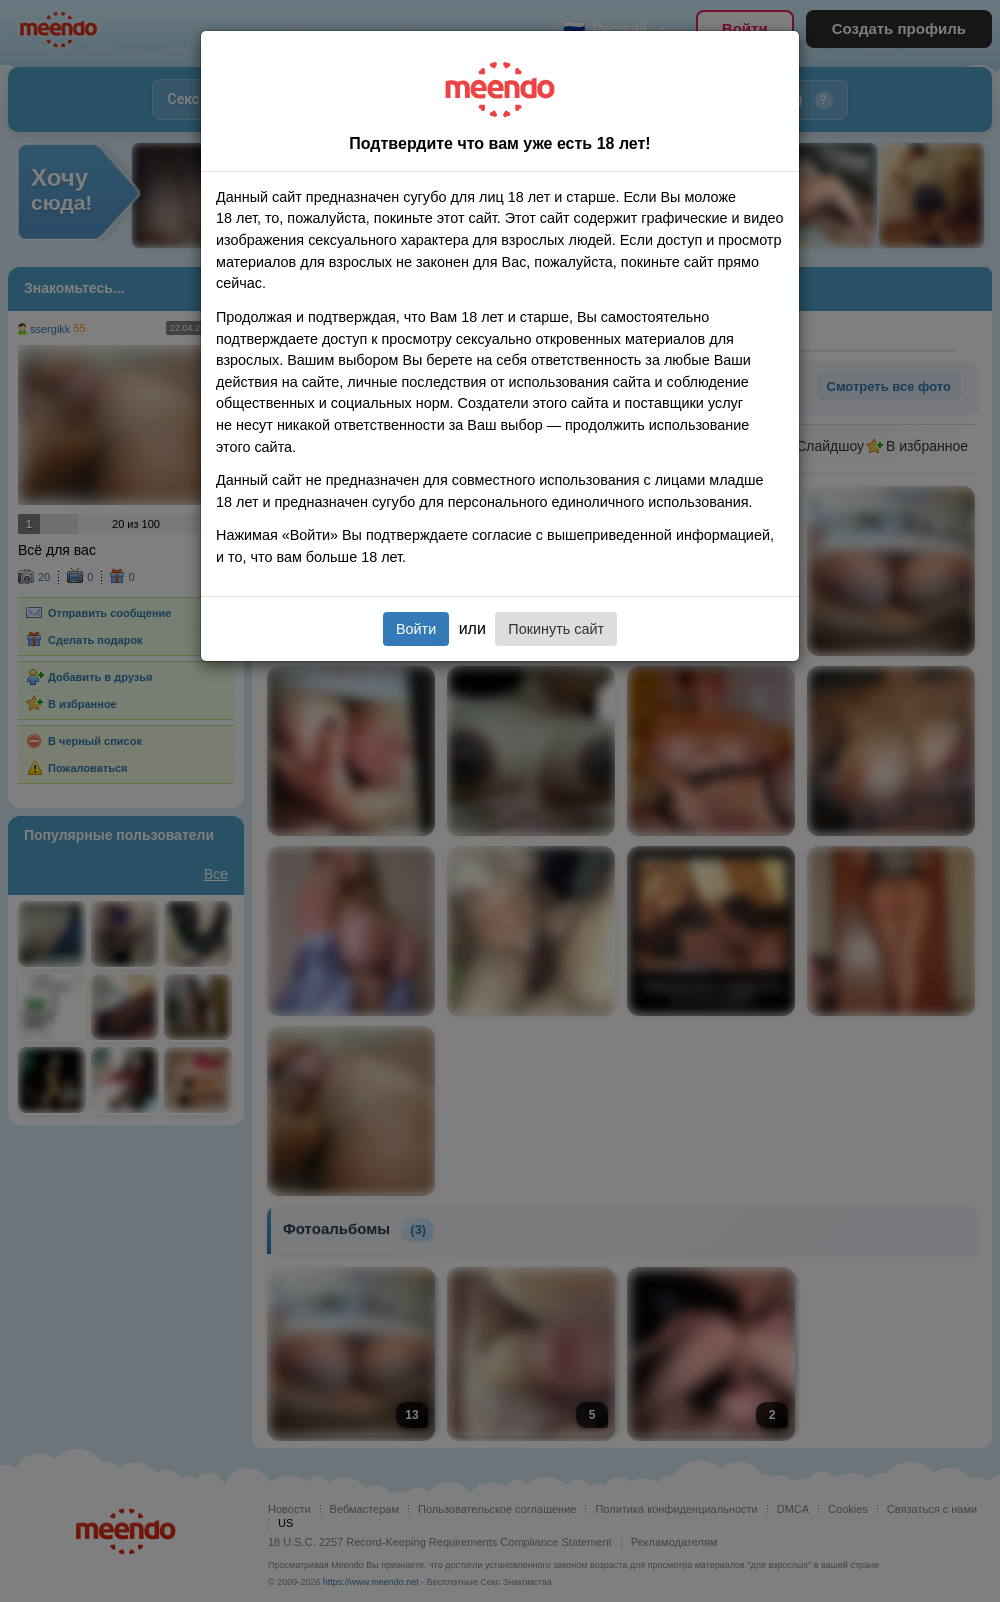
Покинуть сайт (556, 629)
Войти (416, 629)
